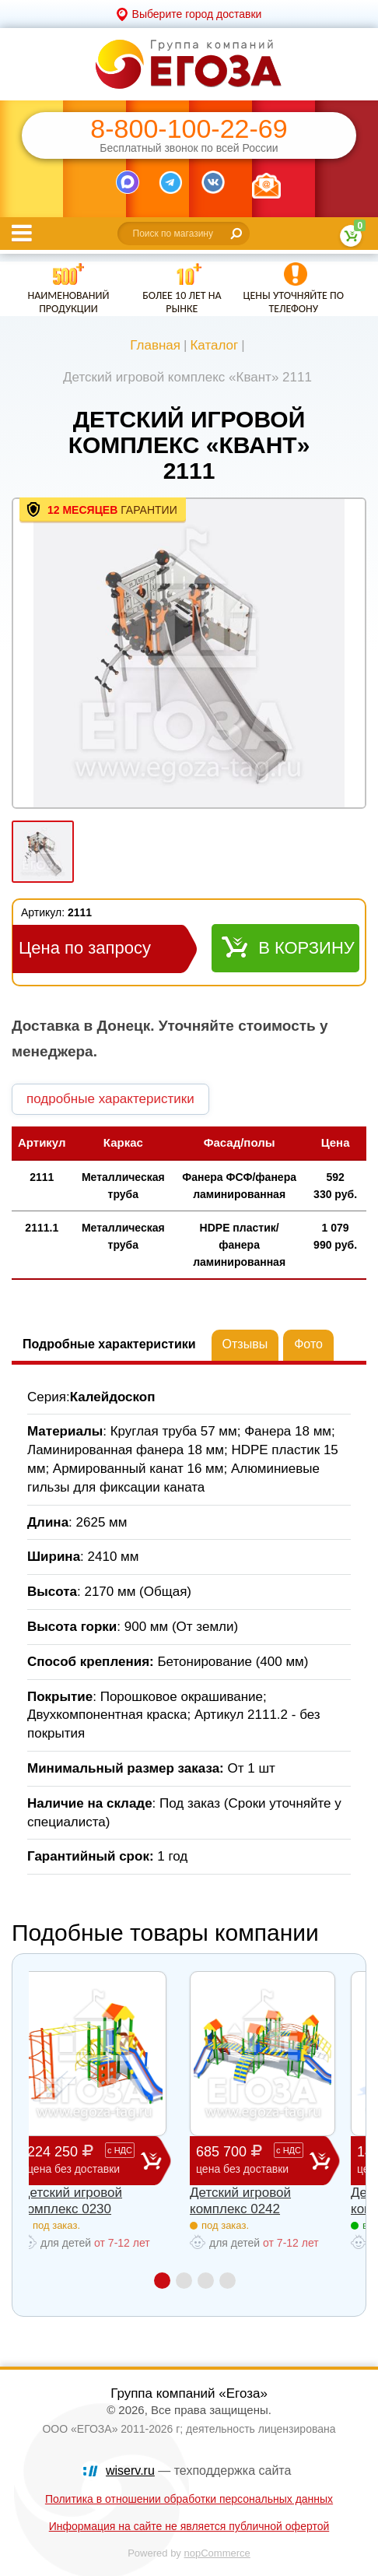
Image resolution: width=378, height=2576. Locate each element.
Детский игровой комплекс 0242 (240, 2200)
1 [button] (162, 2280)
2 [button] (184, 2280)
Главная (155, 345)
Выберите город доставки (197, 14)
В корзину (306, 948)
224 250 (84, 2159)
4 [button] (227, 2280)
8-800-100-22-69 (188, 128)
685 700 (253, 2159)
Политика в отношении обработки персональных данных (189, 2499)
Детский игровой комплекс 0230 (71, 2200)
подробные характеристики (110, 1098)
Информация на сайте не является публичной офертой (189, 2526)
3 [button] (206, 2280)
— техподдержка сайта (198, 2470)
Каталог (214, 345)
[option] (189, 654)
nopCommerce (217, 2553)
